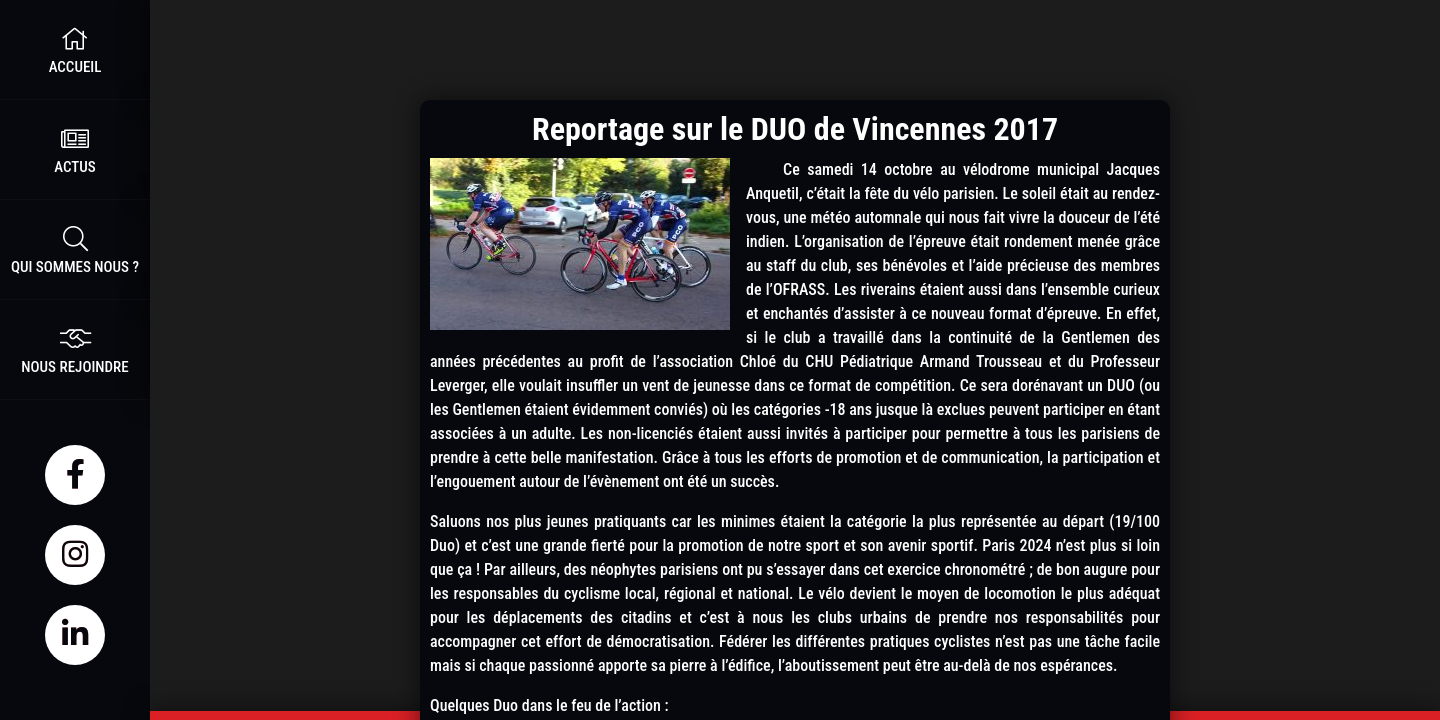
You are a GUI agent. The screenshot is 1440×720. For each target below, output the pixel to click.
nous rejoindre (75, 349)
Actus (75, 149)
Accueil (75, 49)
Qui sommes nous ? (75, 249)
